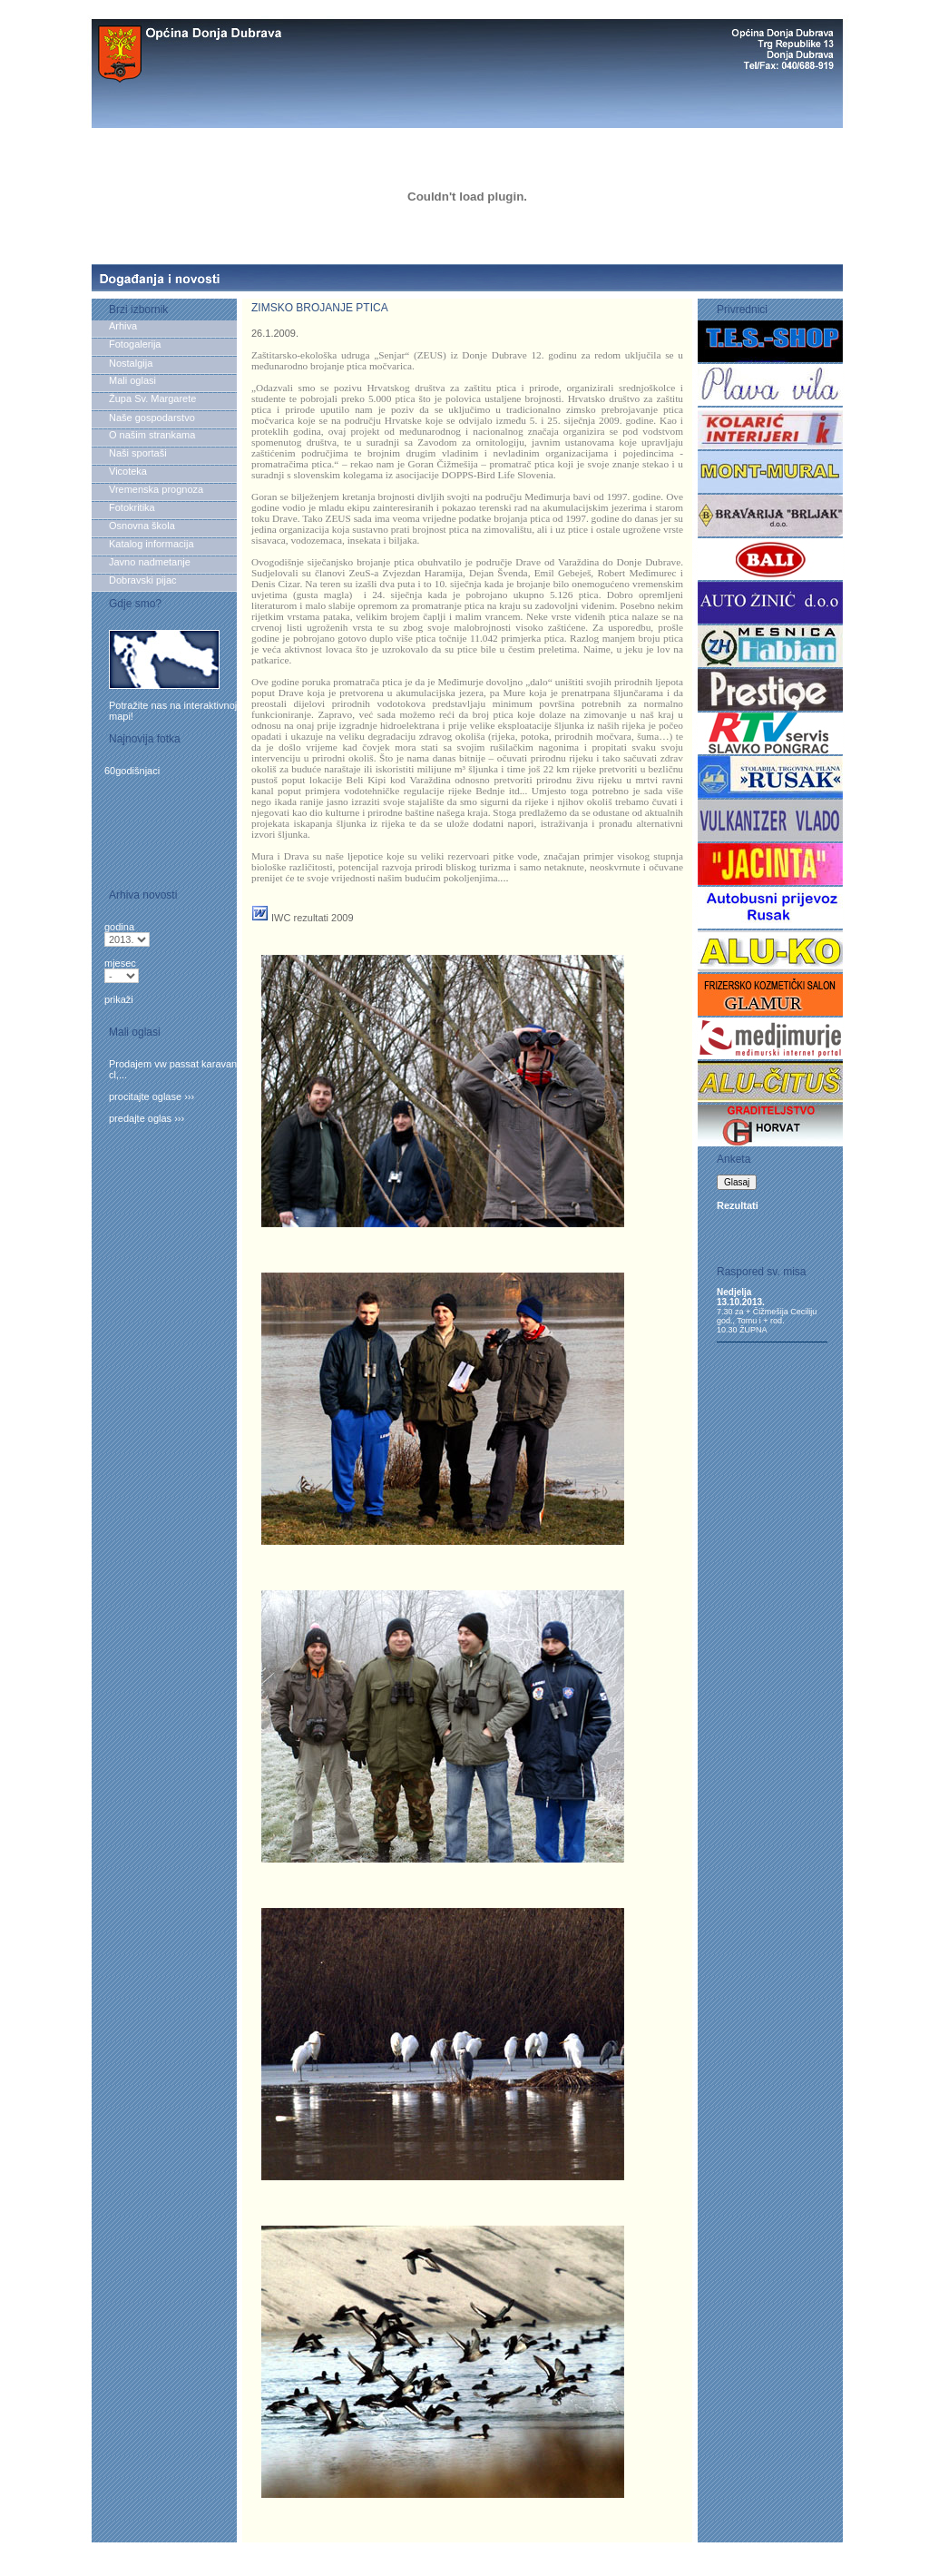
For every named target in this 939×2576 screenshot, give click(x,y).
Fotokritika (132, 507)
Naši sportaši (138, 452)
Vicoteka (128, 471)
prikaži (118, 999)
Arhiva (125, 325)
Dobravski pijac (143, 580)
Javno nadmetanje (150, 561)
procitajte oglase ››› (151, 1096)
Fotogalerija (135, 344)
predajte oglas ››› (146, 1118)
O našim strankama (152, 434)
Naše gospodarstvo (152, 417)
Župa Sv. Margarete (152, 398)
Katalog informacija (151, 543)
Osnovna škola (142, 525)
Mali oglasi (132, 380)
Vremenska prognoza (156, 489)
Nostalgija (130, 363)
